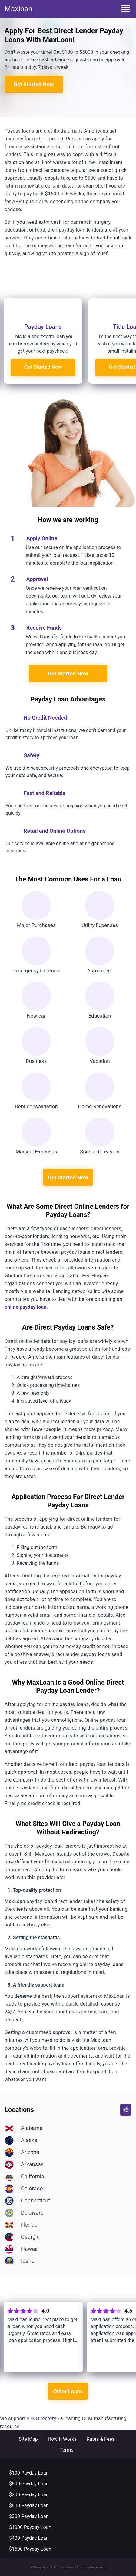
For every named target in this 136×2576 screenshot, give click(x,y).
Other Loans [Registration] (68, 2391)
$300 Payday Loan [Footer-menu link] (28, 2516)
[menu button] (125, 9)
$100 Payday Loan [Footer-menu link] (28, 2473)
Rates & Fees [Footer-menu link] (100, 2439)
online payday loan (26, 1307)
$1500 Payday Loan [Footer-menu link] (30, 2549)
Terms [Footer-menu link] (67, 2450)
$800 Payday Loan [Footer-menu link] (28, 2505)
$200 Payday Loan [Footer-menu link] (28, 2494)
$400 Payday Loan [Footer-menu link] (28, 2538)
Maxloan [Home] (18, 9)
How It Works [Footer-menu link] (62, 2439)
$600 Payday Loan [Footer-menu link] (28, 2484)
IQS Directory (41, 2418)
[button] (125, 2110)
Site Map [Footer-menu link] (28, 2439)
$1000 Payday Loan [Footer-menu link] (30, 2527)
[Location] (67, 2128)
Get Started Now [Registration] (34, 73)
